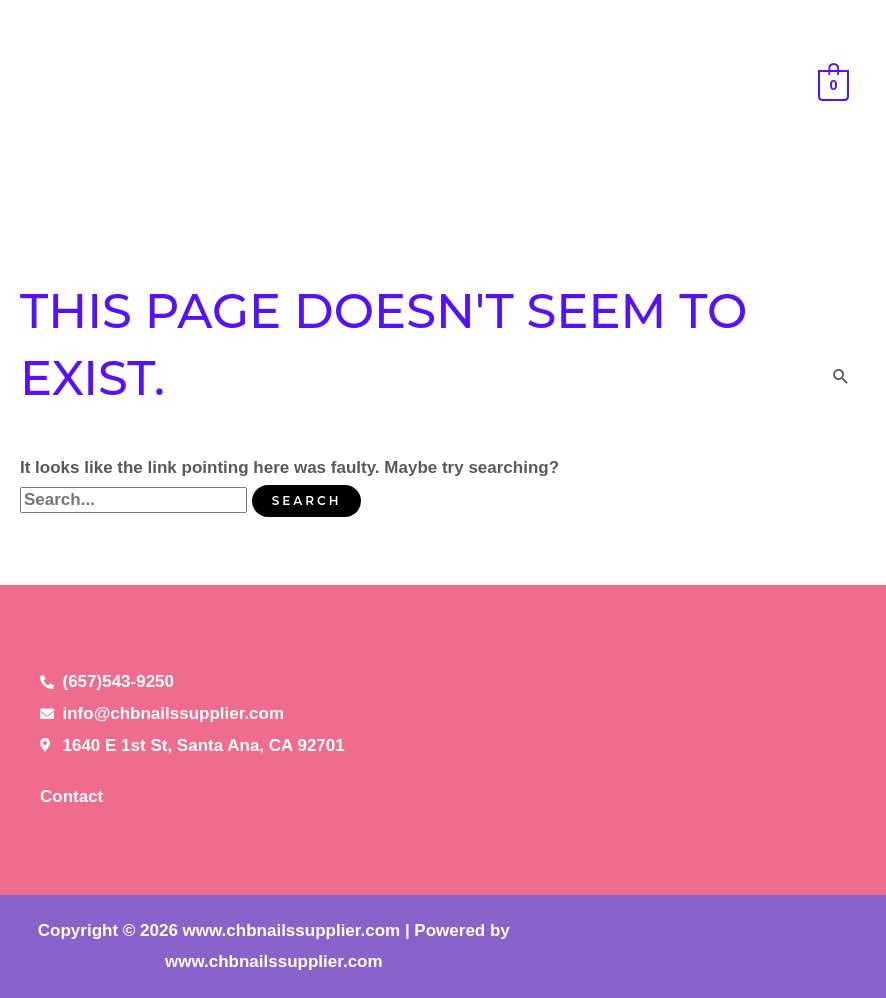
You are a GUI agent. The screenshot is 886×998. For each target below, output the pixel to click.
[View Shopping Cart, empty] (833, 84)
